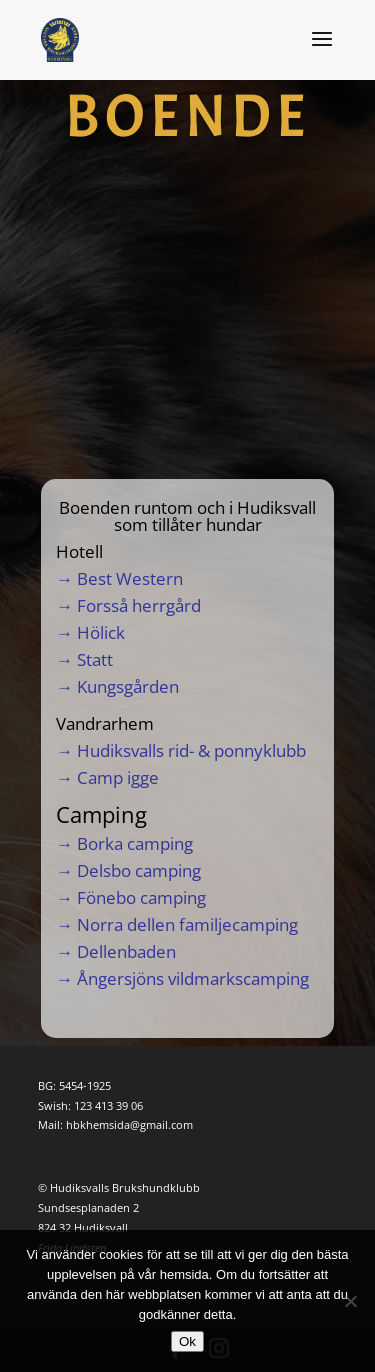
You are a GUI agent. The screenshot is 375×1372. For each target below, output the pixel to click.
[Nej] (350, 1301)
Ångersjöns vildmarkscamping (193, 978)
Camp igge (118, 777)
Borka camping (135, 843)
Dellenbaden (126, 951)
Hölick (101, 632)
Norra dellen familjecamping (187, 924)
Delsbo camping (139, 870)
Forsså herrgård (139, 605)
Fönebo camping (141, 897)
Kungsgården (128, 686)
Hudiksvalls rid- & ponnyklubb (191, 750)
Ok (187, 1341)
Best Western (130, 578)
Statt (95, 659)
